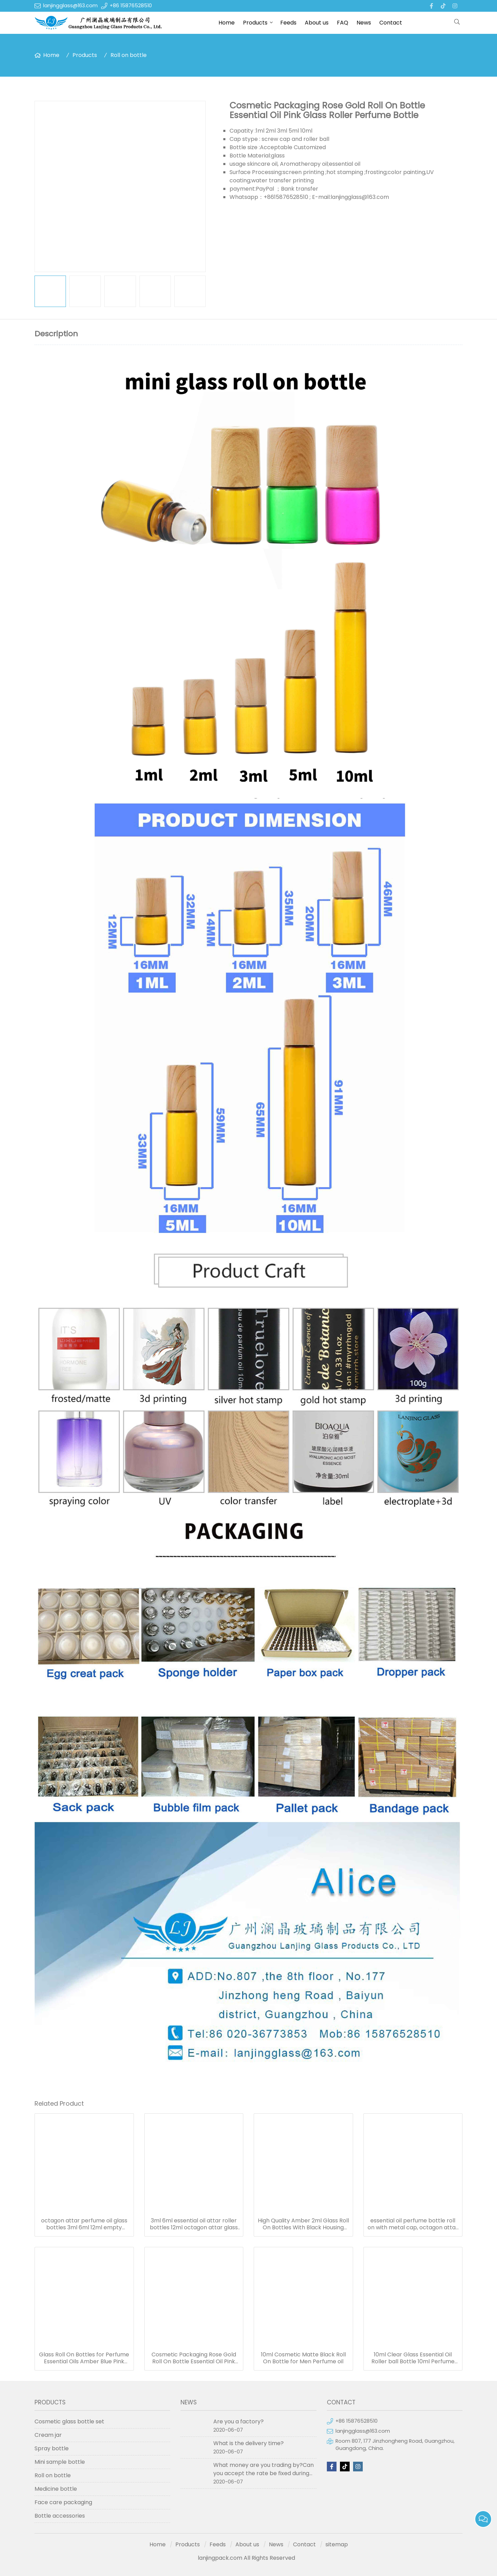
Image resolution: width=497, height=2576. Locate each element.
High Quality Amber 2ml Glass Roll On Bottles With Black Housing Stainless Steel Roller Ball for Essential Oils (303, 2224)
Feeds (288, 23)
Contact (390, 23)
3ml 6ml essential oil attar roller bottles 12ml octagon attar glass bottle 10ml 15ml (194, 2224)
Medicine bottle (56, 2489)
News (364, 23)
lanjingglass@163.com (70, 5)
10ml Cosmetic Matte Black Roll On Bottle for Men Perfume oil (303, 2358)
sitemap (336, 2544)
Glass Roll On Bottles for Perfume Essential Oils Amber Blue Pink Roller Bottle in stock (84, 2358)
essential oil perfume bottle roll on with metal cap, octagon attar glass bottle (413, 2224)
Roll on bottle (128, 55)
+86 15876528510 (131, 5)
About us (317, 23)
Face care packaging (63, 2502)
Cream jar (48, 2435)
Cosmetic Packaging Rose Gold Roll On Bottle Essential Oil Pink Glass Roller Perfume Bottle (194, 2358)
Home (226, 23)
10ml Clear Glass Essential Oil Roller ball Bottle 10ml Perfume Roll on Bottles (413, 2358)
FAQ (342, 23)
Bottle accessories (60, 2516)
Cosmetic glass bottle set (69, 2421)
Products (255, 23)
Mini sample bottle (60, 2462)
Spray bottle (52, 2448)
